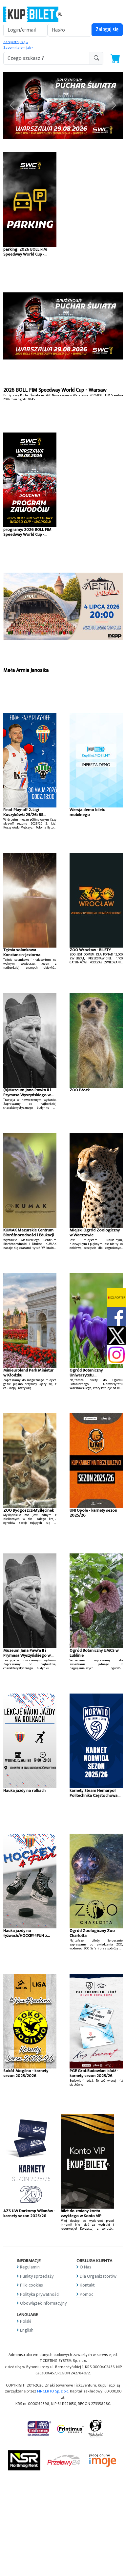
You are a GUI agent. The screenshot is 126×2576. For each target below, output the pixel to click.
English (26, 2330)
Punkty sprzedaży (36, 2276)
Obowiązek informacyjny (43, 2303)
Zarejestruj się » (15, 42)
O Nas (85, 2267)
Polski (25, 2321)
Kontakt (87, 2285)
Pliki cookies (31, 2285)
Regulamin (30, 2267)
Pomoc (86, 2294)
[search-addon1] (46, 58)
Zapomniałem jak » (18, 48)
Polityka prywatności (39, 2294)
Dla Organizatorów (98, 2276)
